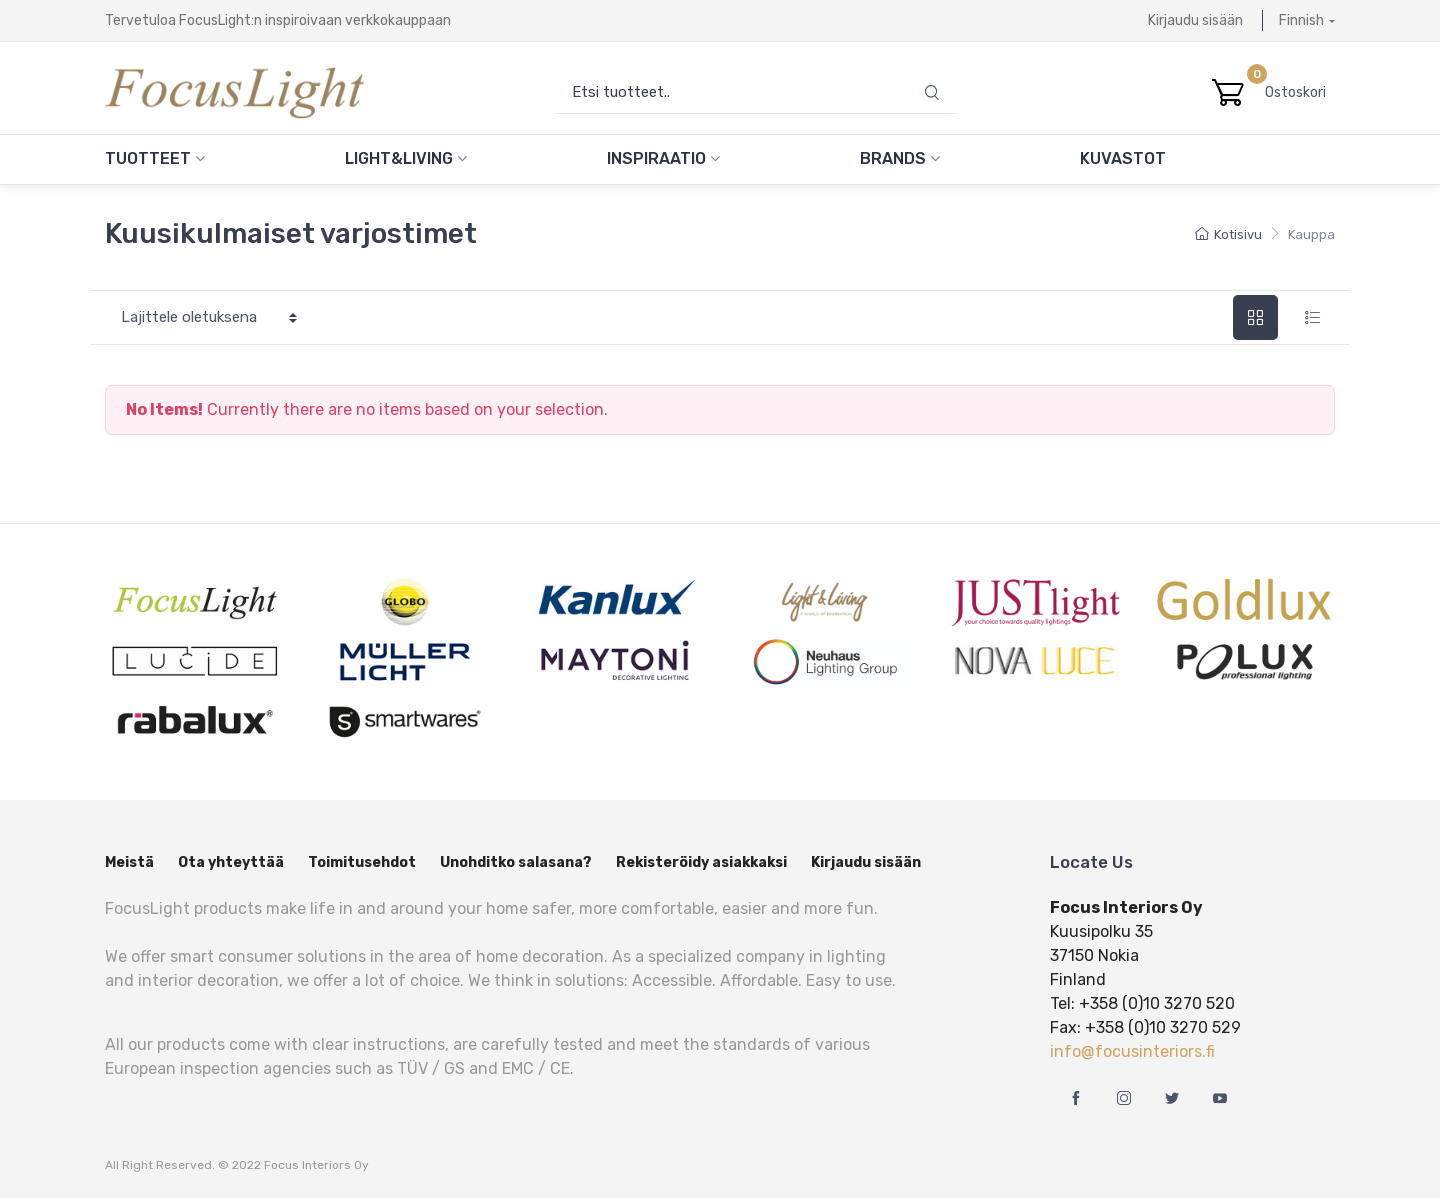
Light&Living (406, 158)
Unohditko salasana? (516, 862)
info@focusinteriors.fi (1132, 1051)
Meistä (129, 862)
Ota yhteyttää (231, 862)
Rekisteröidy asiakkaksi (701, 862)
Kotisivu (1228, 234)
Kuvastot (1123, 158)
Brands (900, 158)
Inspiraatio (663, 158)
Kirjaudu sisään (1195, 20)
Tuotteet (155, 158)
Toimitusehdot (362, 862)
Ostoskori (1300, 92)
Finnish (1301, 20)
